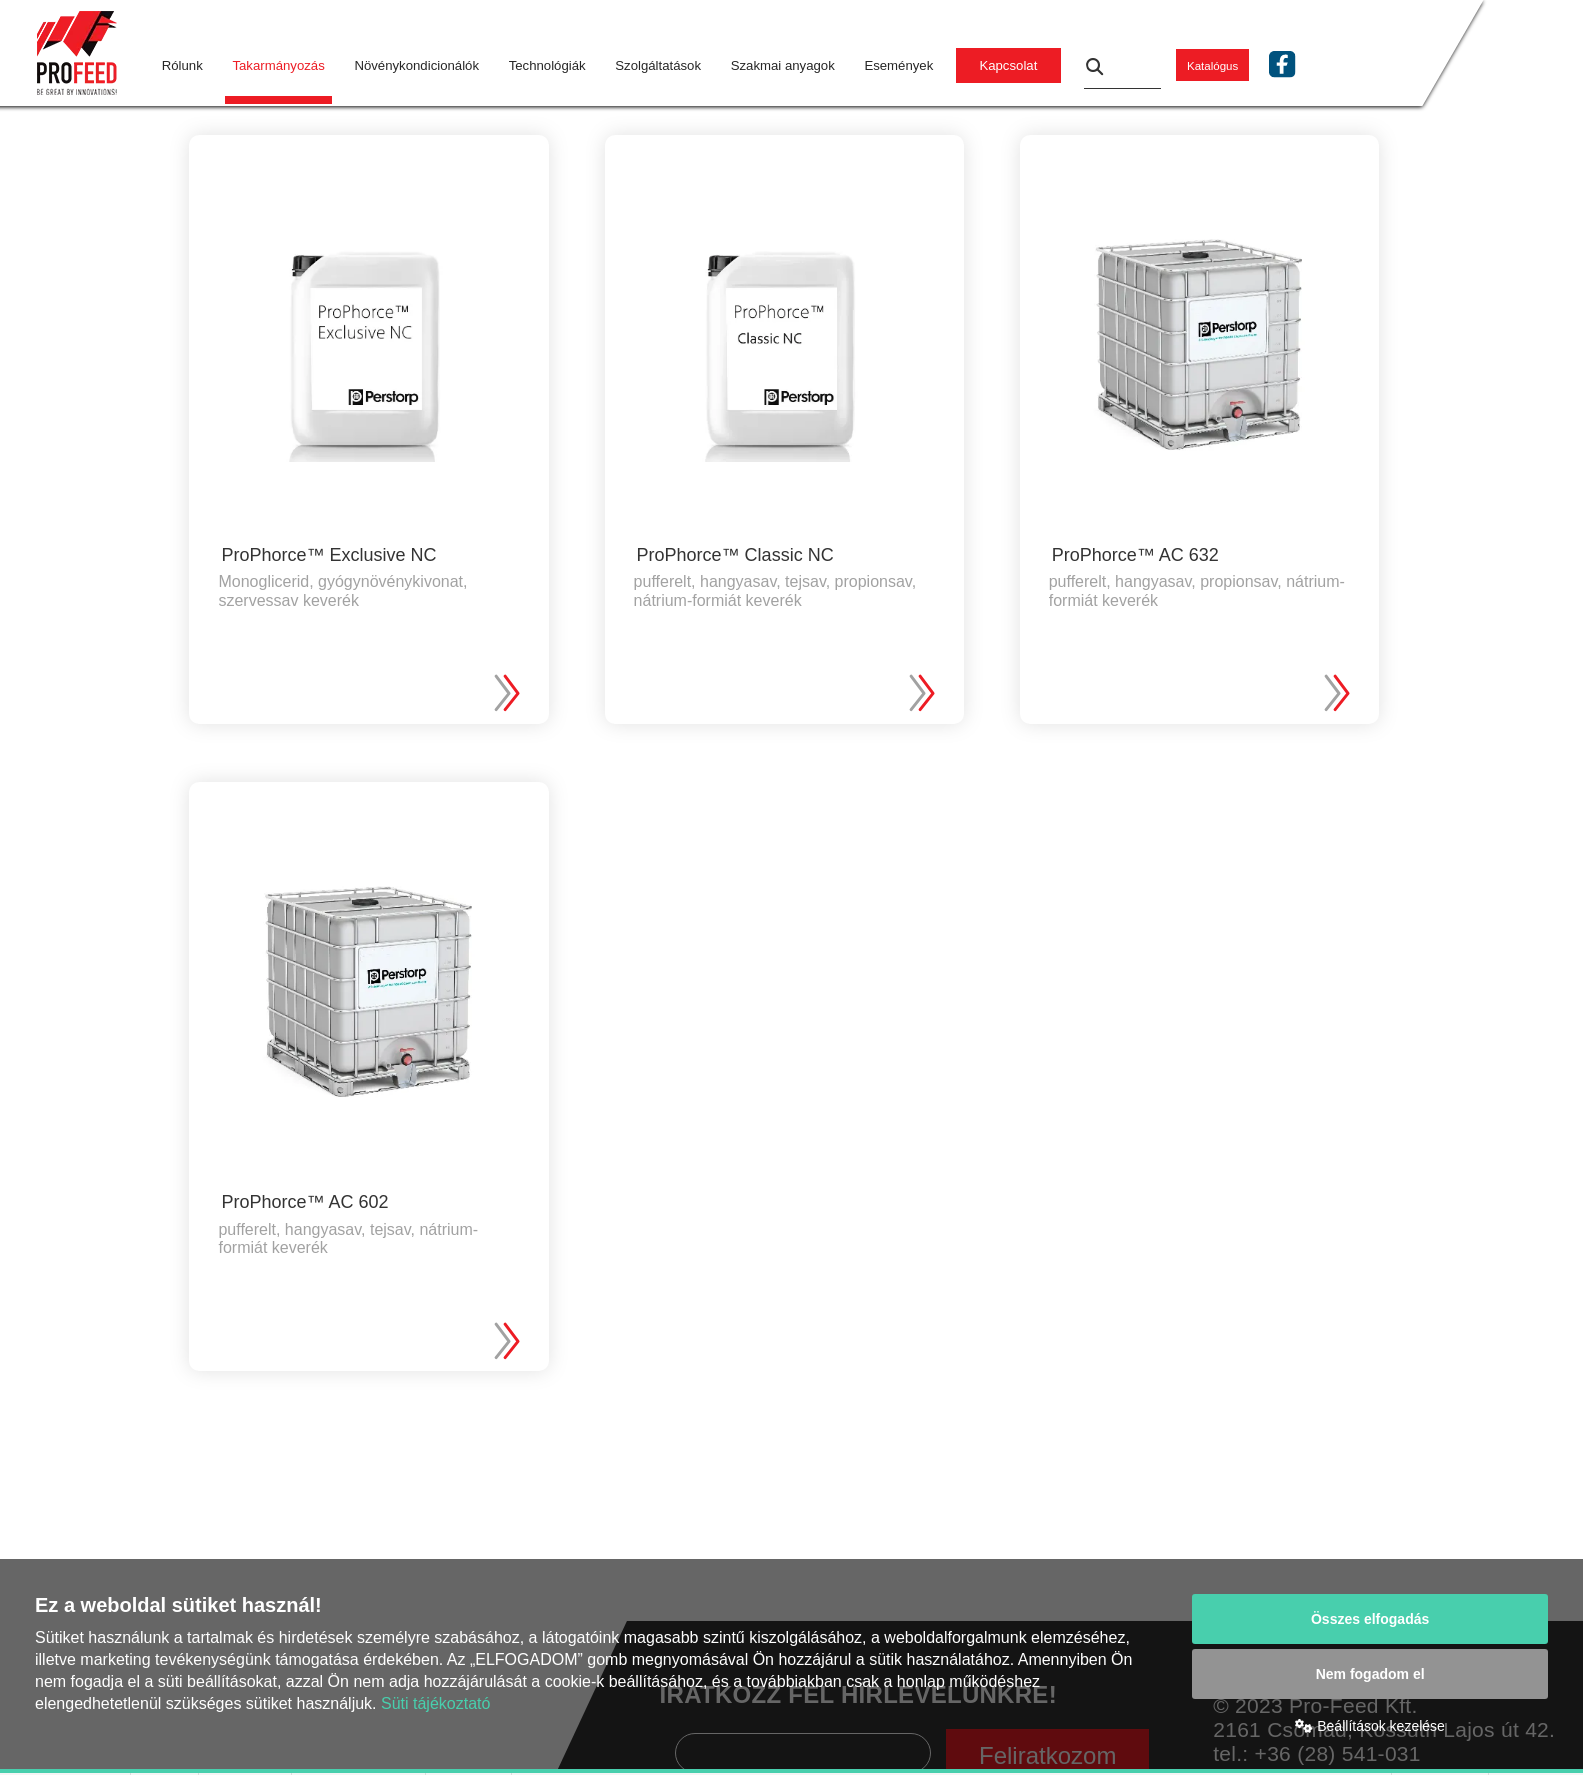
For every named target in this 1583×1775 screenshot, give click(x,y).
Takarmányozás (278, 65)
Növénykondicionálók (416, 65)
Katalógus (1212, 66)
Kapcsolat (1008, 65)
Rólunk (182, 65)
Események (898, 65)
